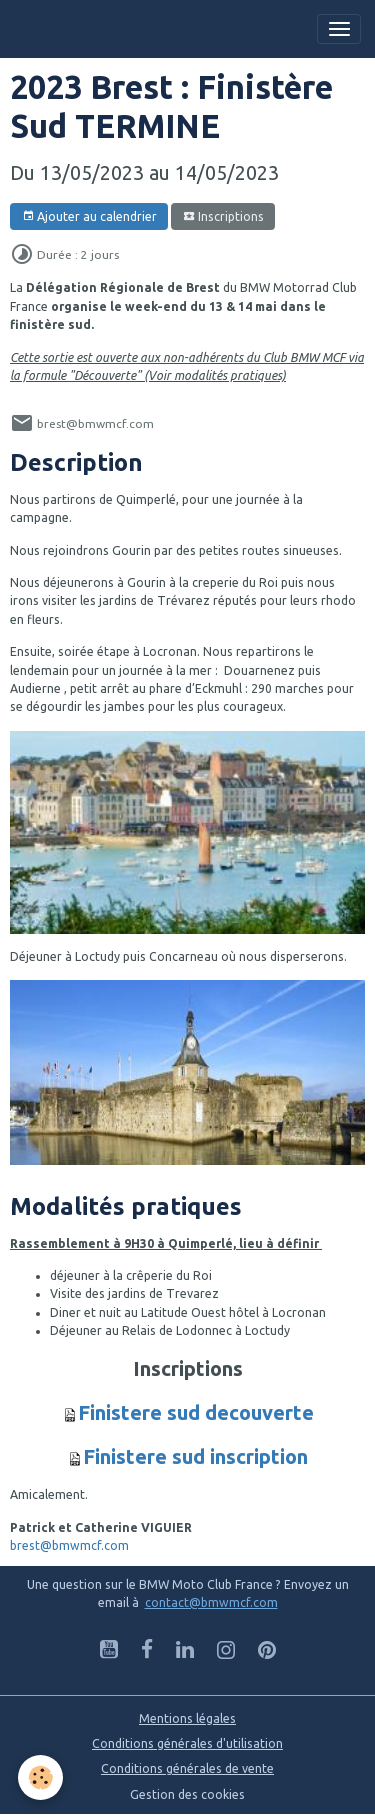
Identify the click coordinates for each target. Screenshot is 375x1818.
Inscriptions (223, 216)
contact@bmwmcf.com (211, 1602)
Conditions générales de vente (187, 1768)
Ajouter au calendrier (89, 216)
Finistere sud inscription (195, 1456)
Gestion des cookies (187, 1794)
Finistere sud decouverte (196, 1412)
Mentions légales (187, 1718)
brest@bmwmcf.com (69, 1545)
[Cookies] (40, 1777)
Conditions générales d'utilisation (187, 1743)
